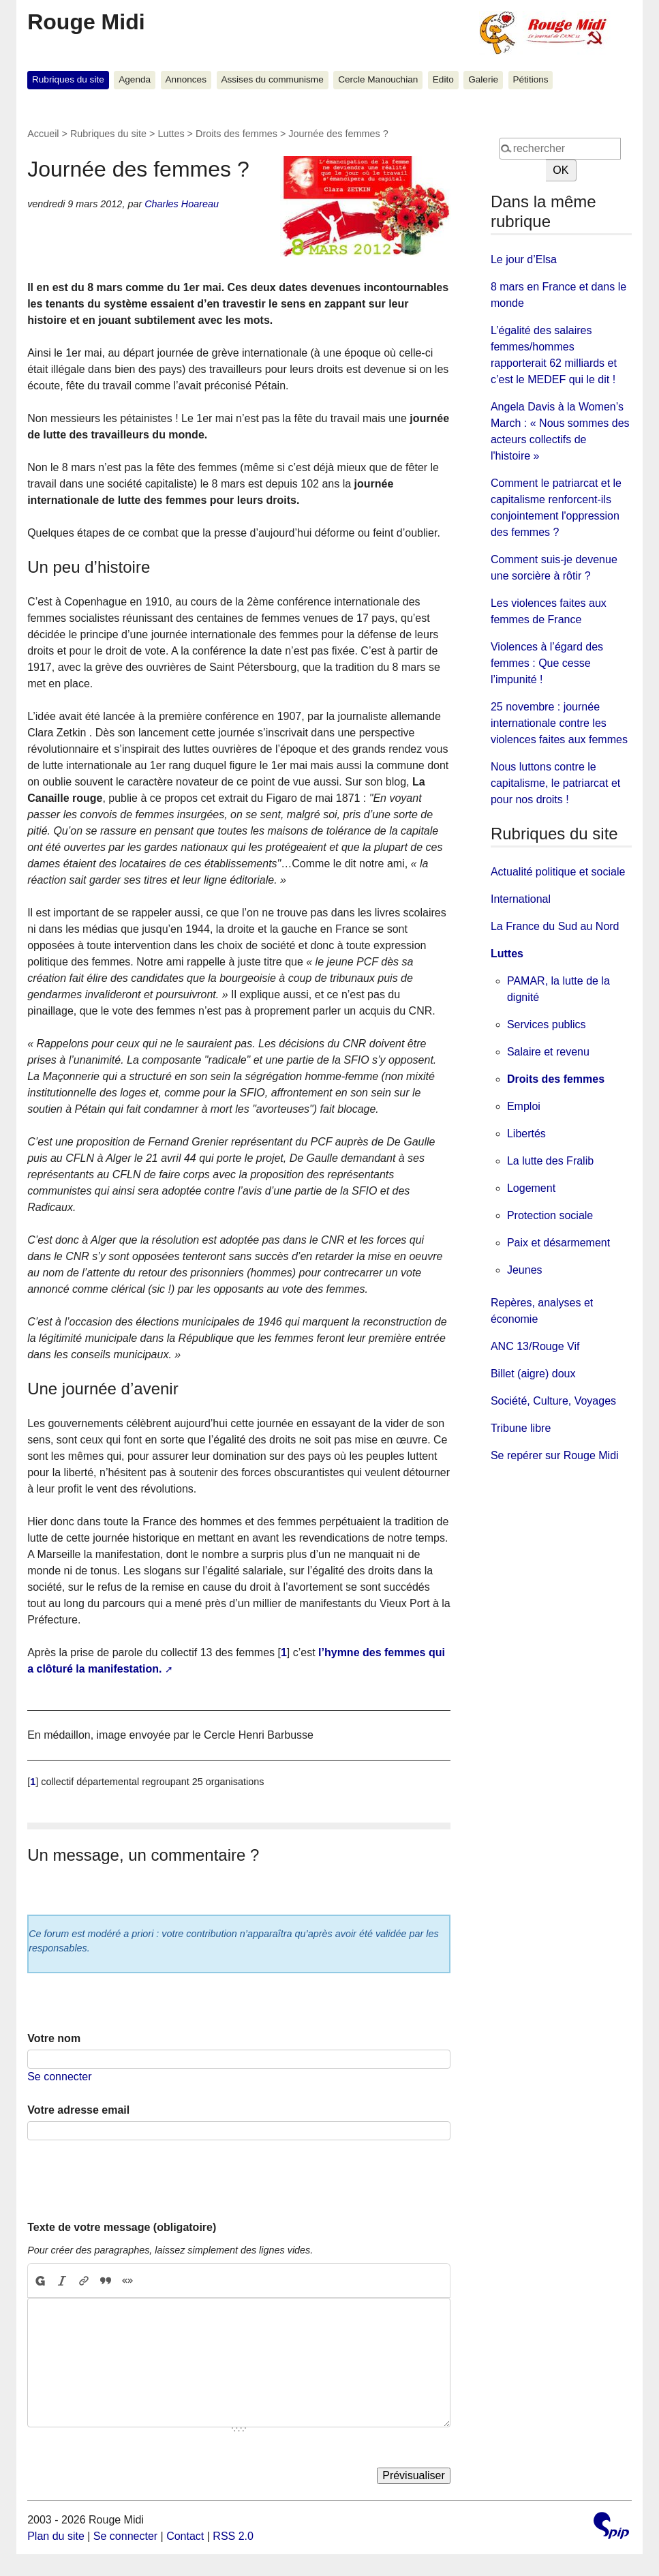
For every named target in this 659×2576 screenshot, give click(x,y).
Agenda (135, 79)
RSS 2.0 (233, 2536)
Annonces (186, 79)
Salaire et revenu (548, 1052)
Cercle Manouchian (378, 79)
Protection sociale (550, 1215)
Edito (443, 79)
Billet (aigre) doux (533, 1373)
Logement (531, 1188)
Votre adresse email (78, 2110)
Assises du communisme (272, 79)
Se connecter (59, 2076)
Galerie (483, 79)
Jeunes (524, 1270)
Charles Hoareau (181, 203)
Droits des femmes (236, 133)
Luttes (170, 133)
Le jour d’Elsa (524, 259)
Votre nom (53, 2038)
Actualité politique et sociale (558, 872)
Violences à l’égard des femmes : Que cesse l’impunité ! (547, 663)
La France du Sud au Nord (555, 926)
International (521, 899)
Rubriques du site (68, 79)
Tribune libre (521, 1428)
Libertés (526, 1133)
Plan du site (56, 2536)
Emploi (523, 1106)
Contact (185, 2536)
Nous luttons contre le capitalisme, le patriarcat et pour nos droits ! (555, 783)
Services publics (546, 1024)
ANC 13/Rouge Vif (535, 1346)
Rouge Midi (85, 22)
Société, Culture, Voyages (553, 1401)
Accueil (43, 133)
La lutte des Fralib (550, 1161)
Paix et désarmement (558, 1242)
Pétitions (530, 79)
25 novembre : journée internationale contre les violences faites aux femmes (559, 723)
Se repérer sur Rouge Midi (555, 1455)
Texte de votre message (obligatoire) (121, 2227)
